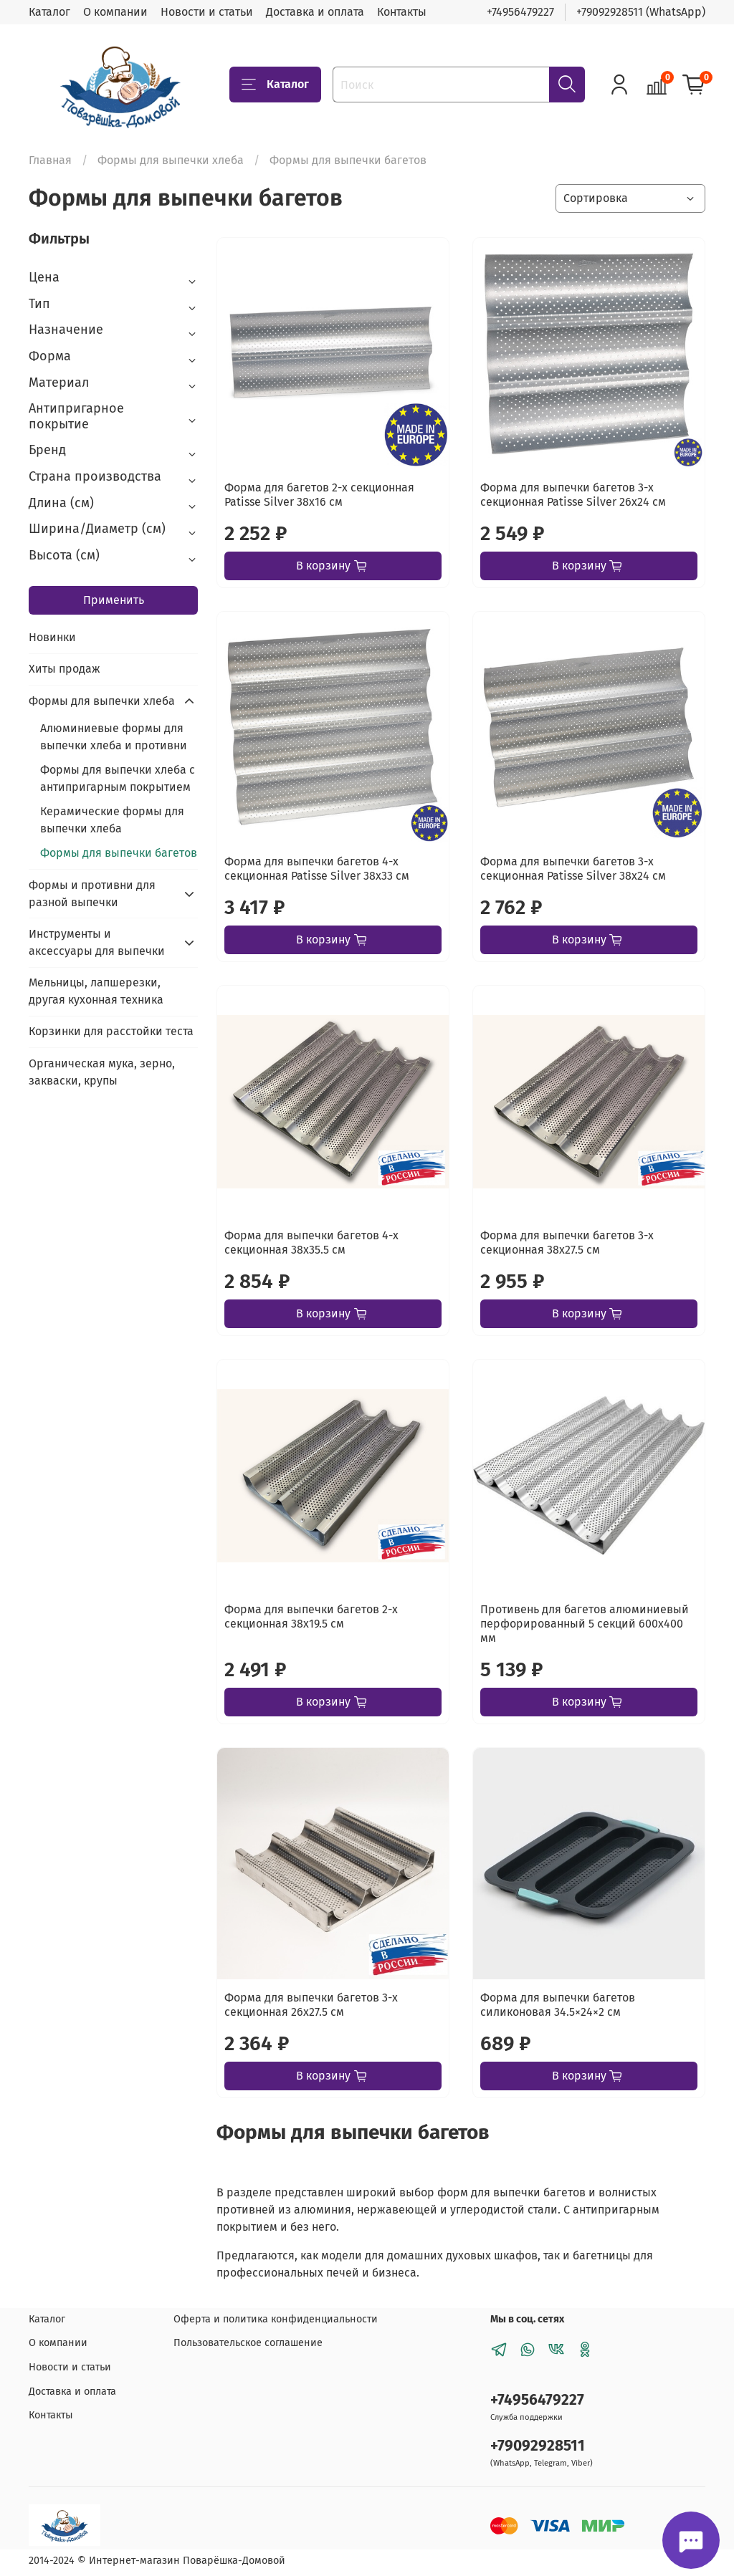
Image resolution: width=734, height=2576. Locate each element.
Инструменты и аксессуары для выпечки (97, 942)
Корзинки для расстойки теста (111, 1031)
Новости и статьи (207, 12)
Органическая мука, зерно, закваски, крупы (102, 1072)
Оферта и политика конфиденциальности (275, 2319)
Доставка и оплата (315, 12)
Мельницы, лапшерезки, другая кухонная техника (96, 991)
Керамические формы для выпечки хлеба (112, 819)
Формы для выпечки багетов (118, 853)
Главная (50, 160)
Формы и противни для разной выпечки (92, 893)
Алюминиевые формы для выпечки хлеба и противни (113, 736)
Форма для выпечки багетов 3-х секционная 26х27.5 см (311, 2005)
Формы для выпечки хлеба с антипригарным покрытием (117, 778)
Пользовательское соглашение (248, 2343)
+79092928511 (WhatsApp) (640, 12)
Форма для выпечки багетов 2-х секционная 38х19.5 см (311, 1616)
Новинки (52, 637)
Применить (113, 600)
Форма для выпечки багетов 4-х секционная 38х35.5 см (311, 1242)
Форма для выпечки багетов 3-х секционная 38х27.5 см (567, 1242)
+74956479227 (520, 12)
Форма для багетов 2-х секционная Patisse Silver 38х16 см (319, 495)
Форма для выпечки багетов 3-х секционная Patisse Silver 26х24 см (573, 495)
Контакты (401, 12)
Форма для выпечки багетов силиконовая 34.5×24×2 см (557, 2005)
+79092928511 (537, 2446)
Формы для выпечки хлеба (170, 160)
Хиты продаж (64, 669)
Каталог (49, 12)
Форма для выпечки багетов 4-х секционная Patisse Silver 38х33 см (316, 869)
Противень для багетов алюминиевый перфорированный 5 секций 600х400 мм (584, 1623)
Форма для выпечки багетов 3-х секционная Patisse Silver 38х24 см (573, 869)
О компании (115, 12)
